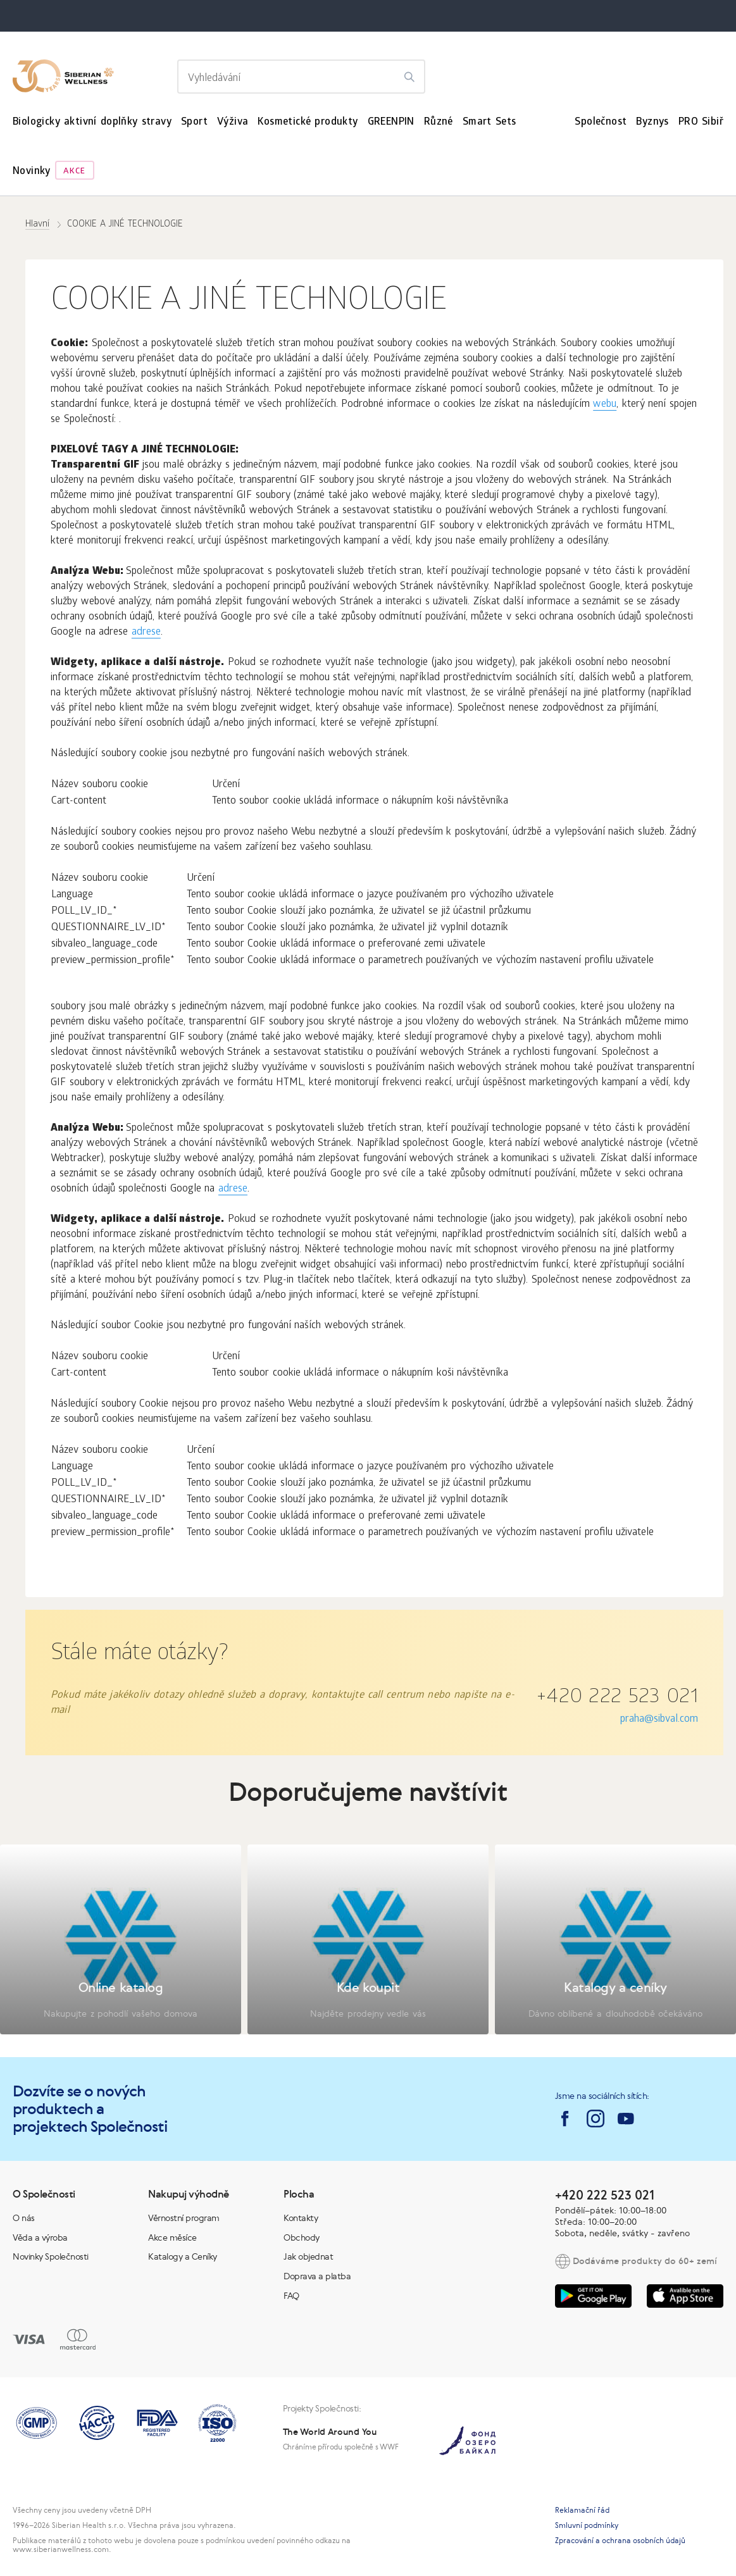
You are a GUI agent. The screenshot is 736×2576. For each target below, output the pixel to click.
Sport (194, 122)
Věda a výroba (40, 2237)
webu (604, 405)
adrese (146, 632)
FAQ (291, 2295)
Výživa (232, 122)
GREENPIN (391, 122)
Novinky (32, 172)
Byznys (652, 122)
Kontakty (301, 2218)
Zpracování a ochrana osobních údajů (620, 2540)
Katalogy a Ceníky (182, 2256)
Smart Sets (489, 122)
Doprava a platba (317, 2276)
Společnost (601, 122)
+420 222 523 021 (617, 1698)
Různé (438, 122)
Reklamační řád (582, 2510)
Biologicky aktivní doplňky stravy (92, 122)
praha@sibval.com (659, 1720)
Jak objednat (308, 2256)
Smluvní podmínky (586, 2525)
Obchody (302, 2237)
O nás (24, 2218)
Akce (74, 172)
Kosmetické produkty (308, 122)
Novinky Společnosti (51, 2256)
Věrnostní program (184, 2218)
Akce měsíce (172, 2237)
